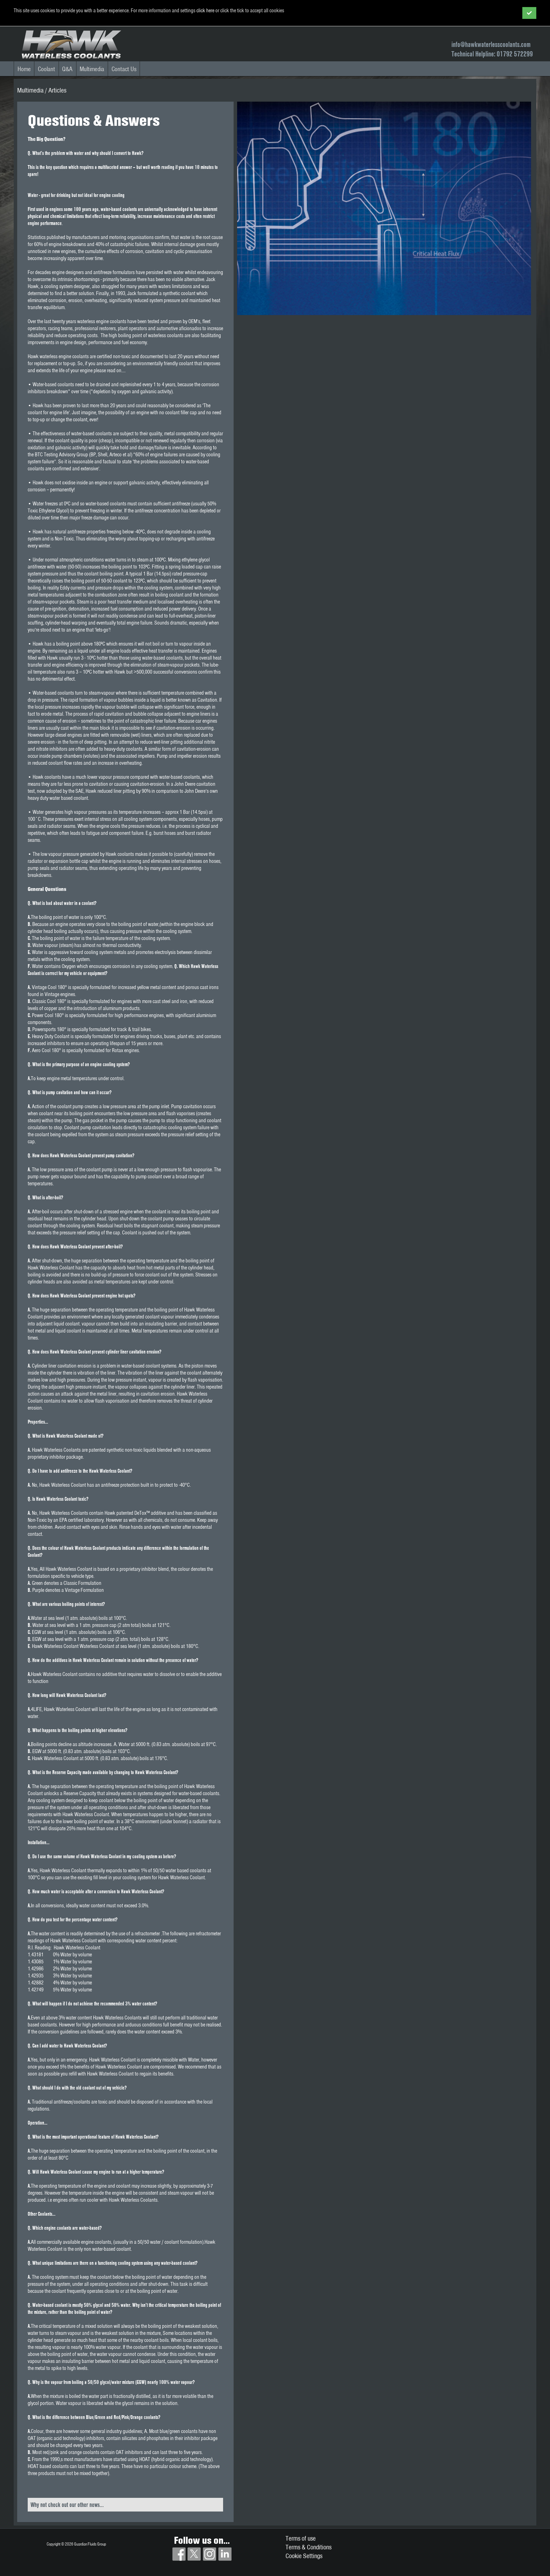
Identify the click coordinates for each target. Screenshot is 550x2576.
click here (205, 10)
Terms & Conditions (308, 2547)
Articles (57, 90)
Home (24, 69)
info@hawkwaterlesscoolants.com (491, 44)
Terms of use (301, 2538)
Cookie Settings (304, 2555)
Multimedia (92, 69)
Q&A (67, 69)
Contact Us (124, 69)
